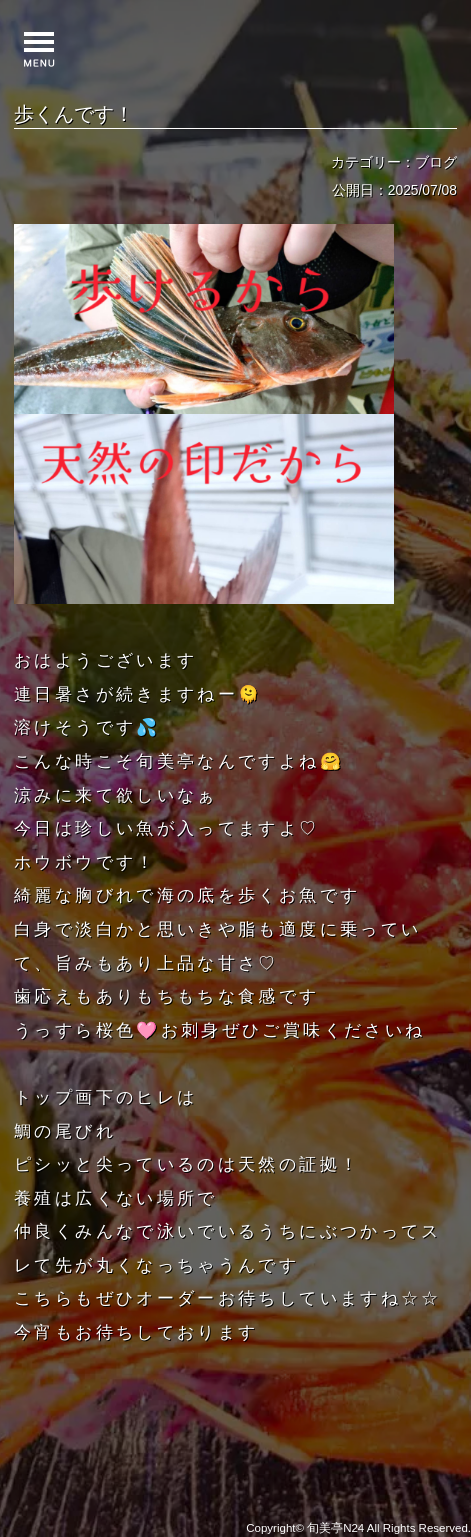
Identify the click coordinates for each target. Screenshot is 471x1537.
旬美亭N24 (335, 1528)
